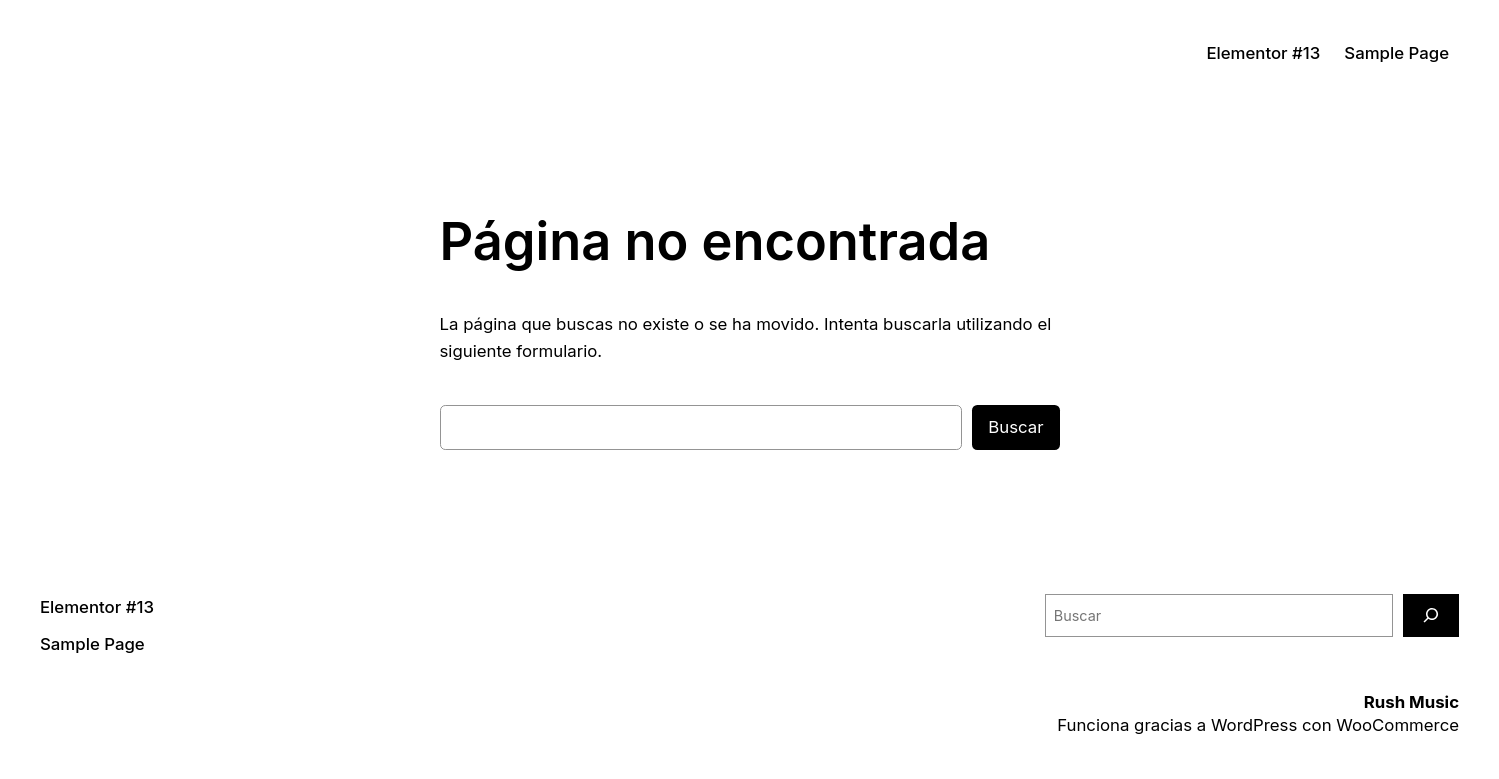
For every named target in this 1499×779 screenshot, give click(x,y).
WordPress (1254, 725)
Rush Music (1411, 702)
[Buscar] (1431, 615)
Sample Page (1396, 53)
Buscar (1015, 427)
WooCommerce (1397, 725)
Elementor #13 (1263, 53)
